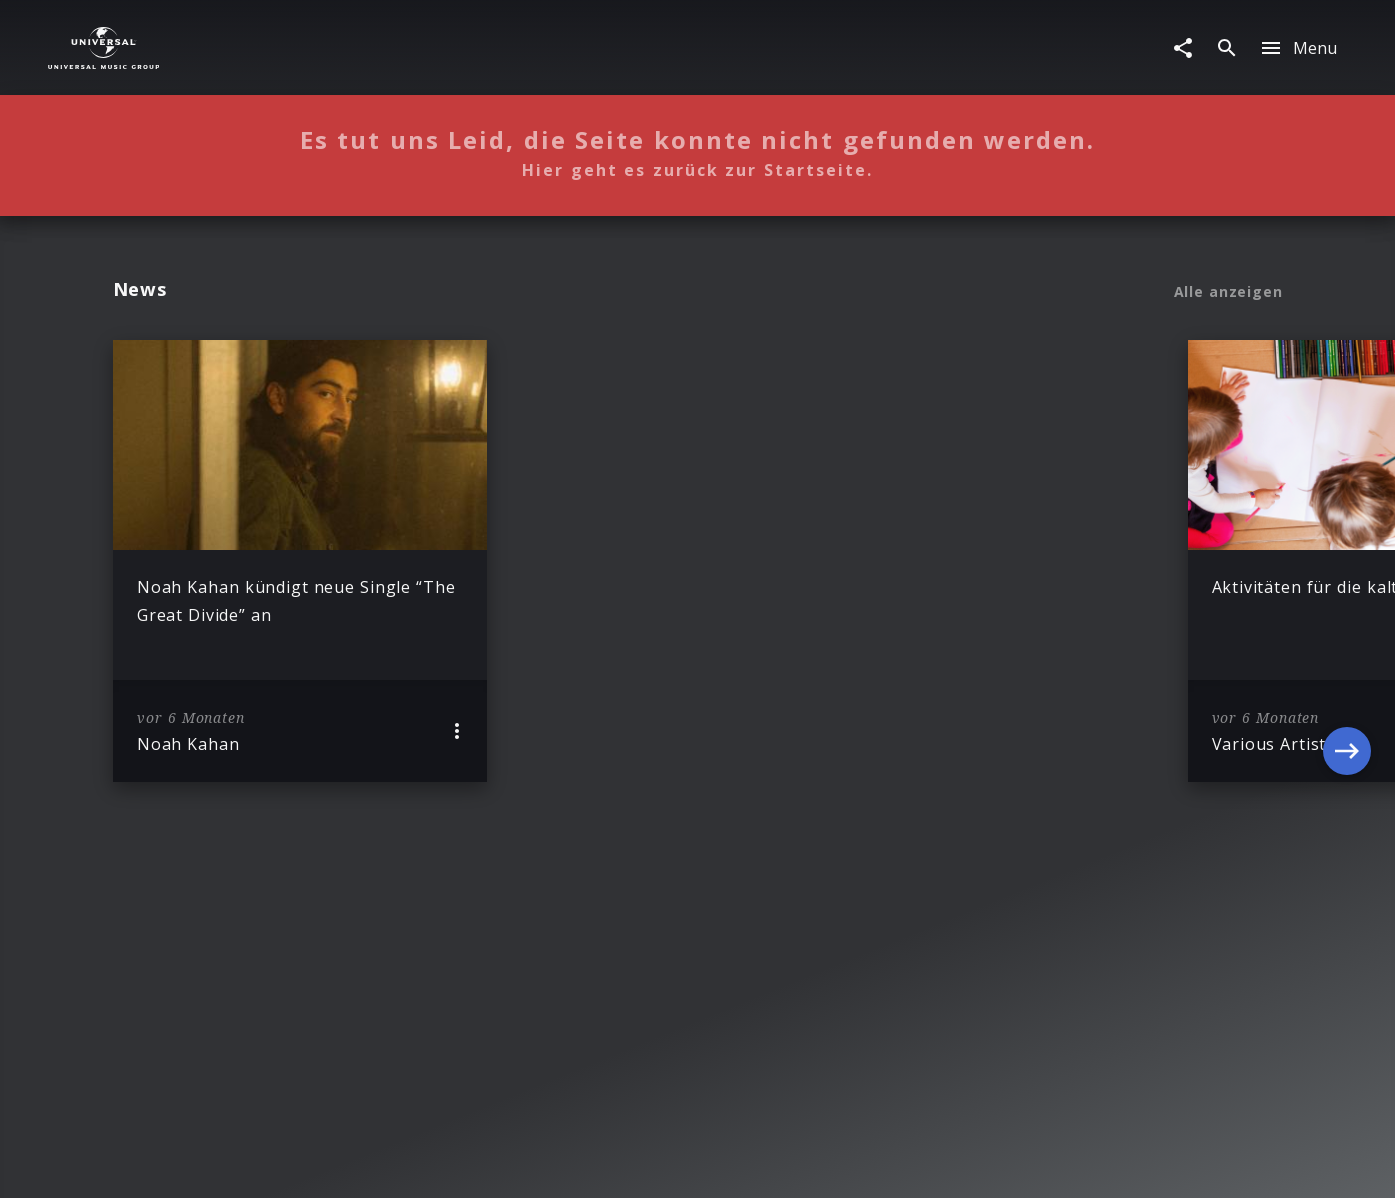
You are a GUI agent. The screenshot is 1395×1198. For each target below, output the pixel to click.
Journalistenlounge (963, 1163)
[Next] (1347, 561)
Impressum (229, 1163)
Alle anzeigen (1228, 292)
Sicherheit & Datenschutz (599, 1163)
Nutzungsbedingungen (793, 1163)
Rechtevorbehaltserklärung (387, 1163)
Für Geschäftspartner (1129, 1163)
